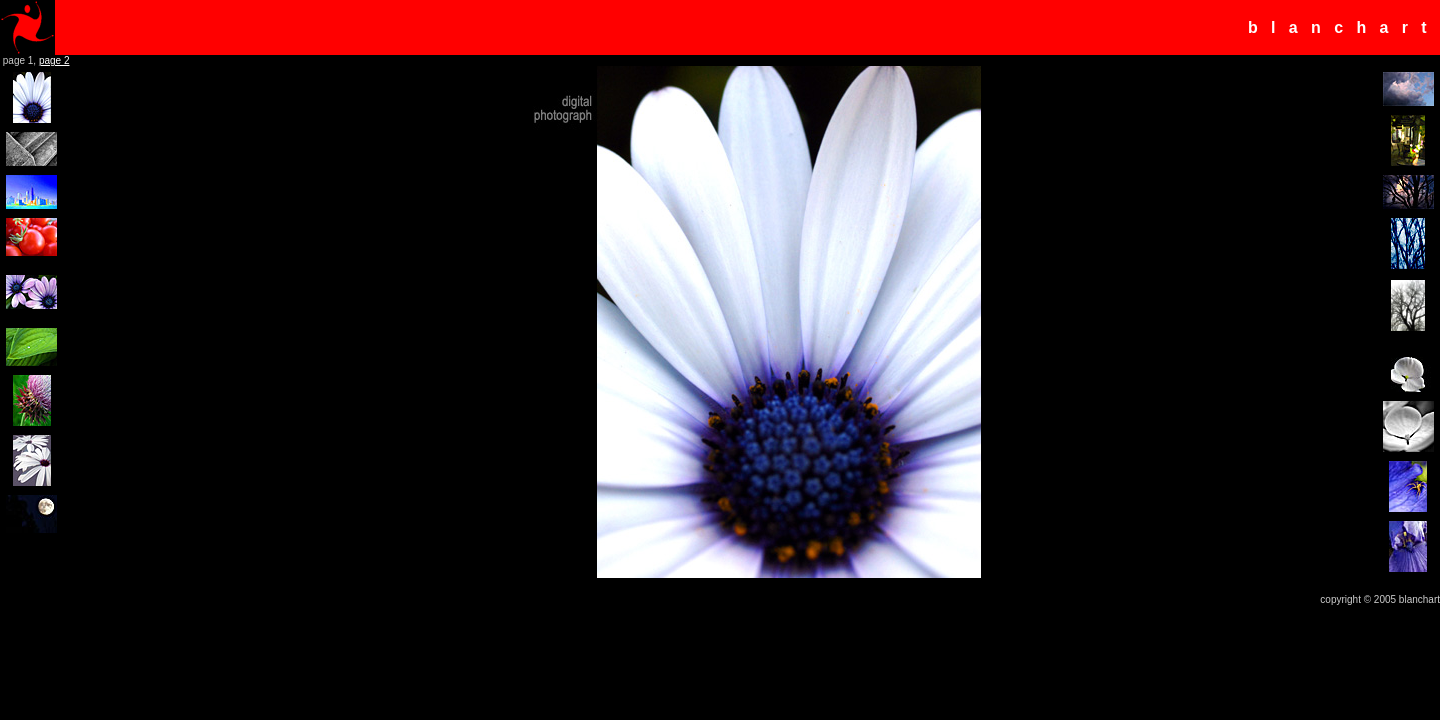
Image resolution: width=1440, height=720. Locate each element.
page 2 (54, 60)
